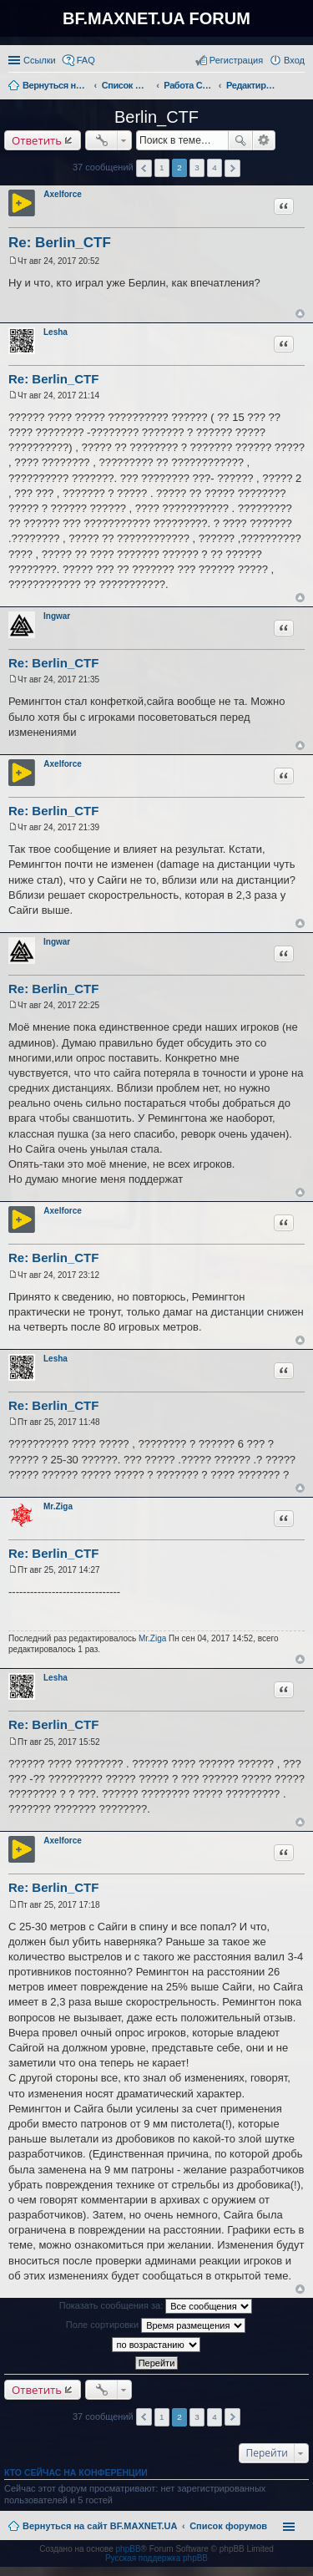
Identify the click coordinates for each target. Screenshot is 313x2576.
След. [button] (232, 168)
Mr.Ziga (58, 1506)
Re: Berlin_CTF (59, 243)
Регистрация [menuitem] (236, 60)
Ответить (37, 140)
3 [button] (196, 167)
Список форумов (228, 2526)
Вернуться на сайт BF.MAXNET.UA (100, 2526)
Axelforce (62, 194)
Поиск (240, 140)
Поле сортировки (155, 2325)
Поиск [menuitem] (300, 87)
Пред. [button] (144, 168)
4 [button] (214, 167)
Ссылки (39, 60)
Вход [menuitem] (294, 60)
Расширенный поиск (264, 140)
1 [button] (161, 167)
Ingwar (56, 616)
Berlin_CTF (156, 117)
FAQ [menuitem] (86, 60)
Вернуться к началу (300, 313)
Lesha (55, 332)
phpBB (128, 2548)
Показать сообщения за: (156, 2306)
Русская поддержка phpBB (156, 2558)
